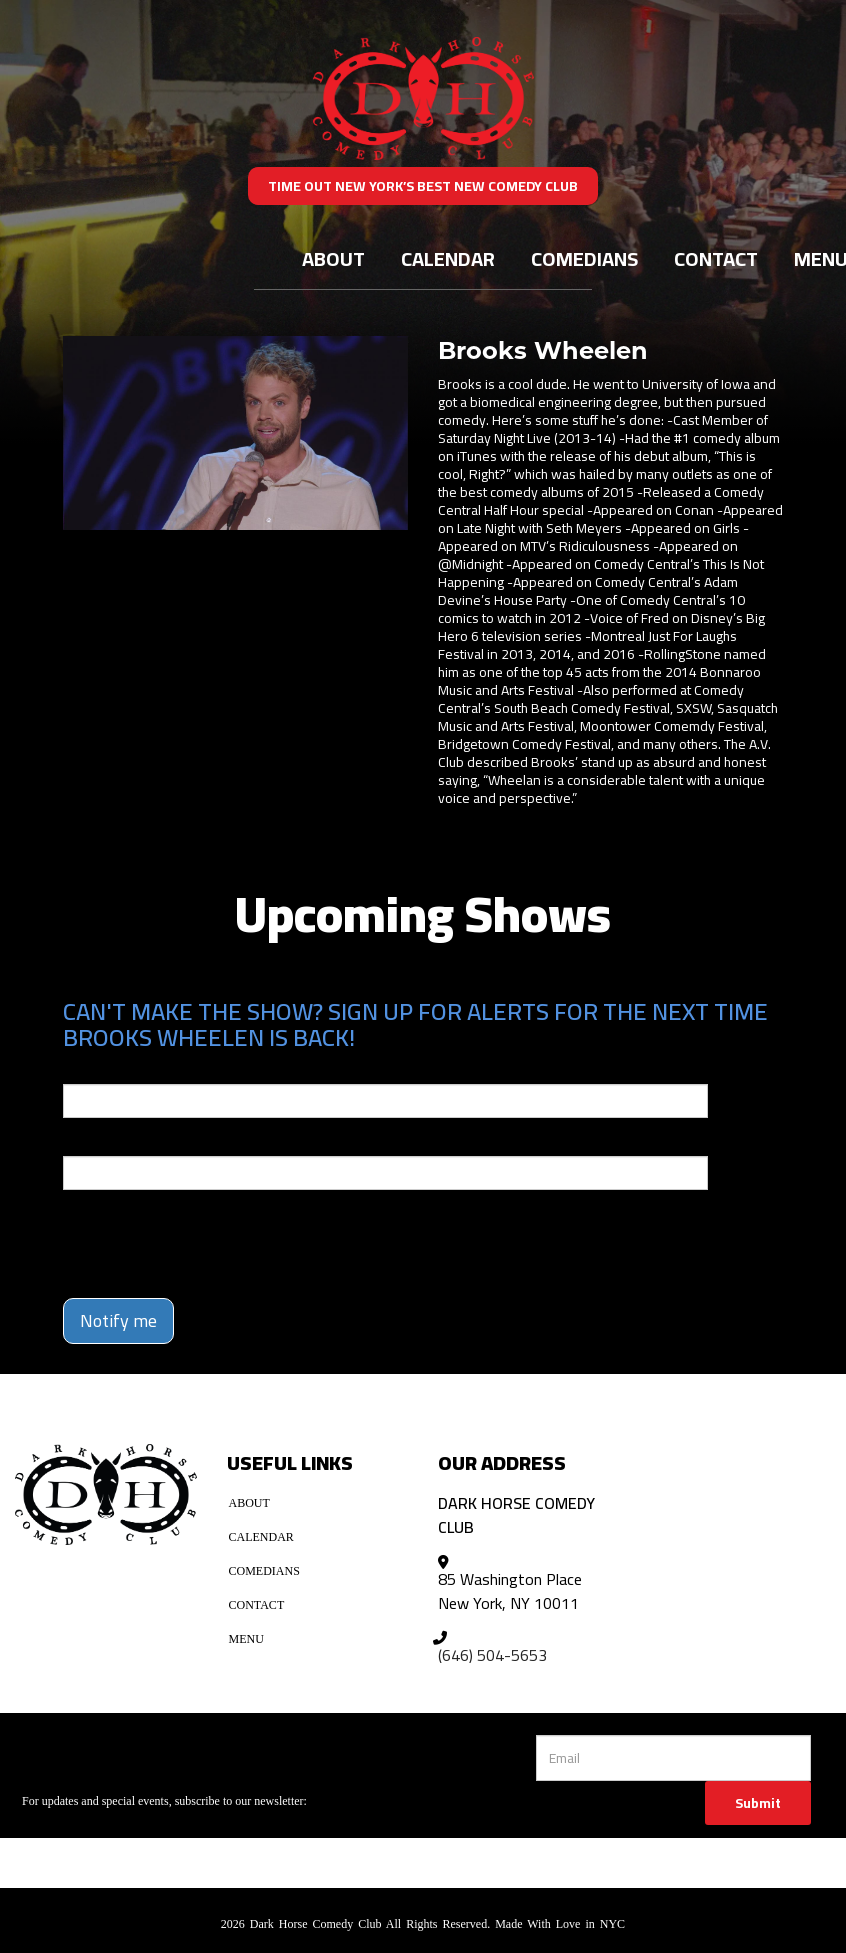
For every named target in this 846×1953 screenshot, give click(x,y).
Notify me (118, 1320)
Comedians (584, 258)
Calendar (448, 258)
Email (81, 1070)
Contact (716, 258)
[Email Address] (673, 1758)
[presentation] (180, 1235)
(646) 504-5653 (492, 1655)
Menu (246, 1639)
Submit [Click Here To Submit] (758, 1803)
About (333, 258)
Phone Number (111, 1142)
